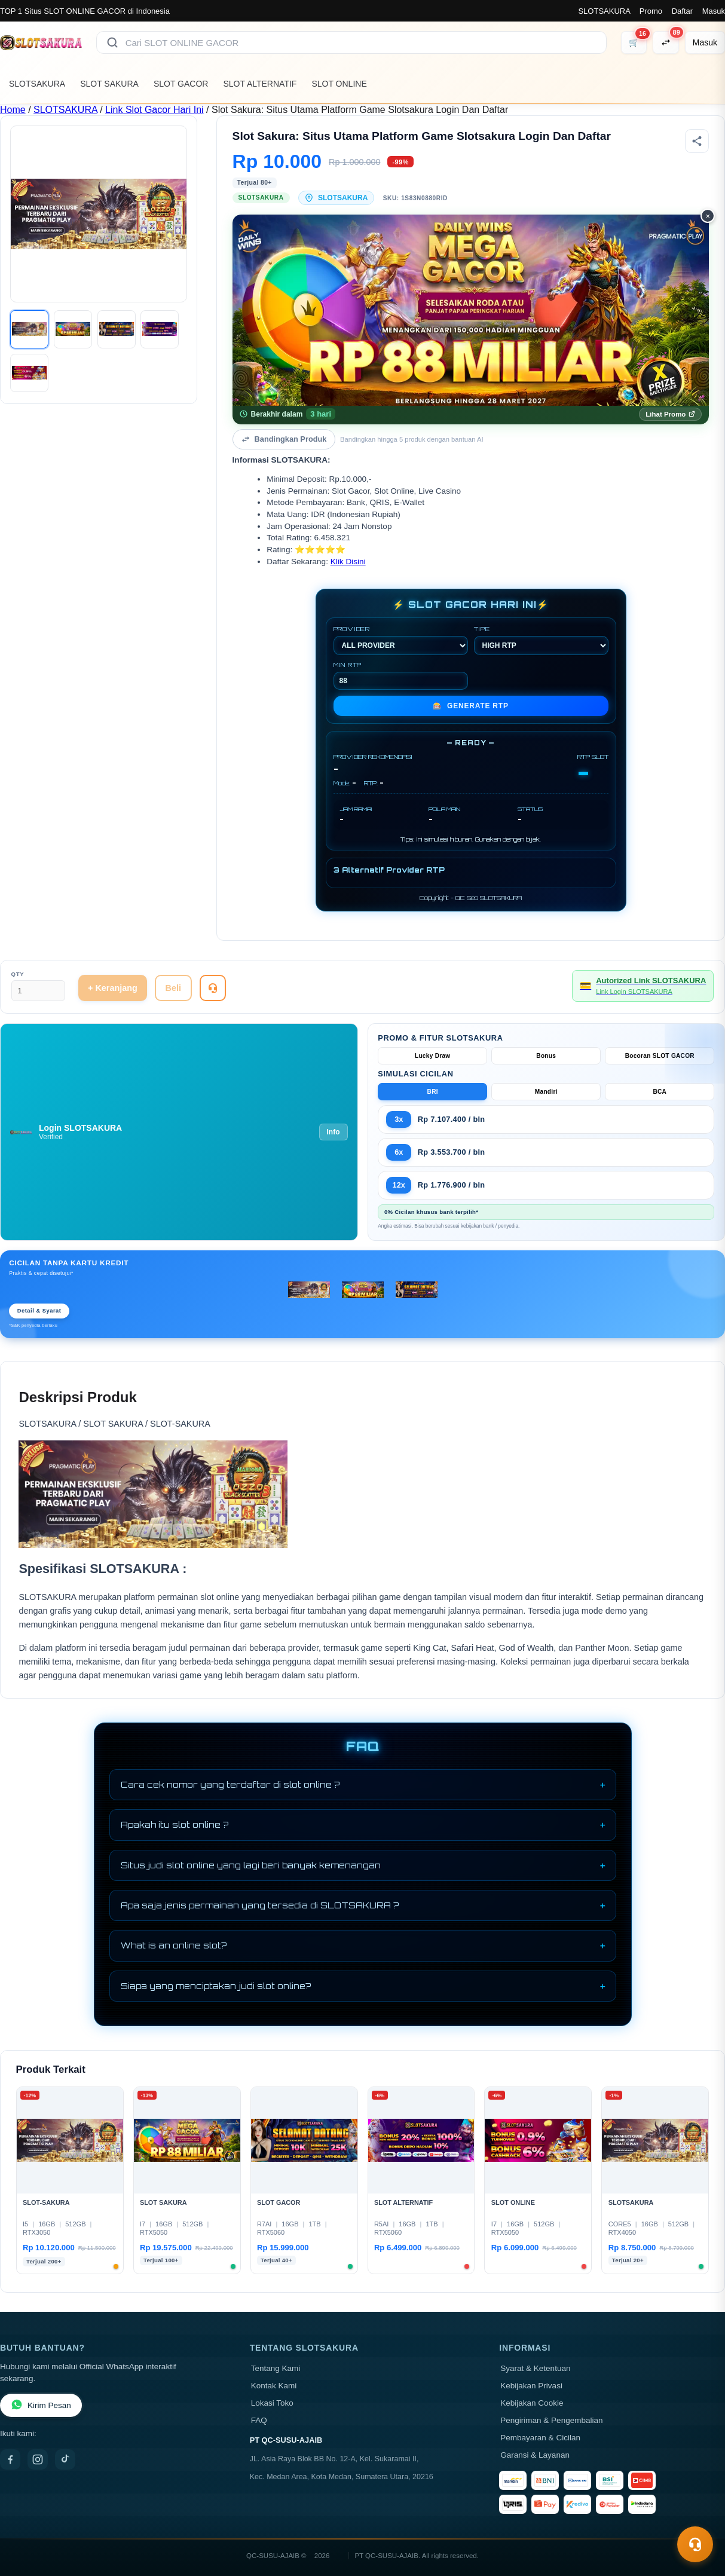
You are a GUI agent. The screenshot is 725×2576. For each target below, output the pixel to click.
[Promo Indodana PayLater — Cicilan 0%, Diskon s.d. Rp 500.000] (471, 310)
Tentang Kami (276, 2368)
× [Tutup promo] (708, 216)
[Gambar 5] (29, 373)
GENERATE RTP (471, 706)
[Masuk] (705, 42)
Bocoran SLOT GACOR (660, 1056)
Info (333, 1132)
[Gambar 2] (73, 329)
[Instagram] (37, 2459)
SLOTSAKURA (604, 11)
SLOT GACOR (181, 83)
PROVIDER (401, 640)
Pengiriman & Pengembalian (551, 2420)
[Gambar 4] (159, 329)
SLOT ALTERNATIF (259, 83)
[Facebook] (10, 2459)
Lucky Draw (433, 1056)
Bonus (546, 1056)
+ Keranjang (112, 988)
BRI (432, 1091)
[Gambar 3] (116, 329)
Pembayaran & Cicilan (540, 2437)
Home (13, 110)
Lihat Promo (670, 414)
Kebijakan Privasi (531, 2385)
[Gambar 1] (29, 329)
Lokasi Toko (272, 2402)
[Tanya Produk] (213, 988)
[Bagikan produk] (697, 141)
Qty (18, 974)
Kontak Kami (274, 2385)
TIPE (541, 640)
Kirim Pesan (41, 2405)
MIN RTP (401, 675)
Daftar (682, 11)
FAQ (259, 2420)
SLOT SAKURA (109, 83)
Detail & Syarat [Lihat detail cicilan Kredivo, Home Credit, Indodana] (39, 1311)
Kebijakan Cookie (531, 2402)
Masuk (713, 11)
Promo (651, 11)
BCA (659, 1091)
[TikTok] (65, 2459)
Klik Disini (348, 561)
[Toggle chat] (695, 2544)
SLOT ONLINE (338, 83)
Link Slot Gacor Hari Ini (154, 110)
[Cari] (112, 42)
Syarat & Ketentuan (535, 2368)
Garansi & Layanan (535, 2454)
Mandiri (546, 1091)
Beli (173, 988)
